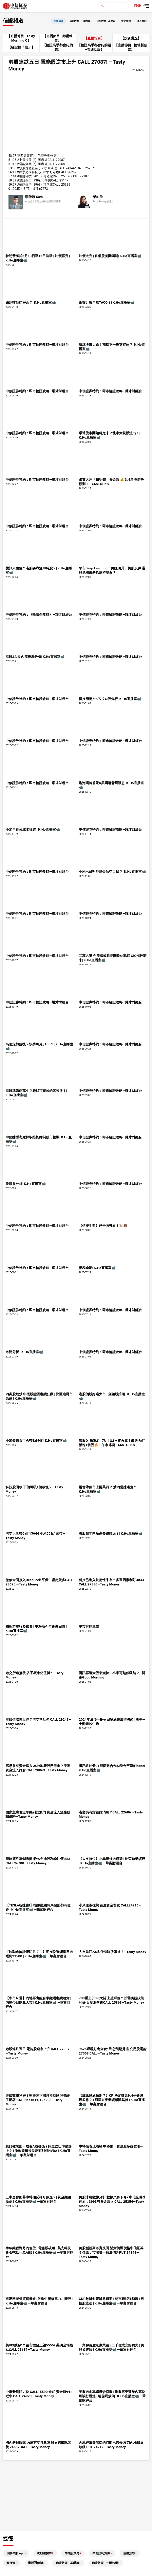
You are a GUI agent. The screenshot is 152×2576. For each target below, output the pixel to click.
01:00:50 (14, 189)
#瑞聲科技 (24, 176)
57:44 (12, 176)
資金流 (10, 2563)
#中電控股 (24, 160)
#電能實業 (24, 164)
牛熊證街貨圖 (101, 2553)
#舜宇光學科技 (27, 172)
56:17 (12, 172)
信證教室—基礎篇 (67, 2563)
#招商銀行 (24, 184)
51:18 (12, 164)
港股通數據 (35, 2563)
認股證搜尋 (44, 2553)
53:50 (12, 168)
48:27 (12, 156)
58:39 (12, 180)
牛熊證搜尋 (72, 2553)
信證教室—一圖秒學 (105, 2563)
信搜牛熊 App (15, 2553)
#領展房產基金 (27, 168)
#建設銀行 (24, 180)
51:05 (12, 160)
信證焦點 (129, 2553)
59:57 (12, 184)
